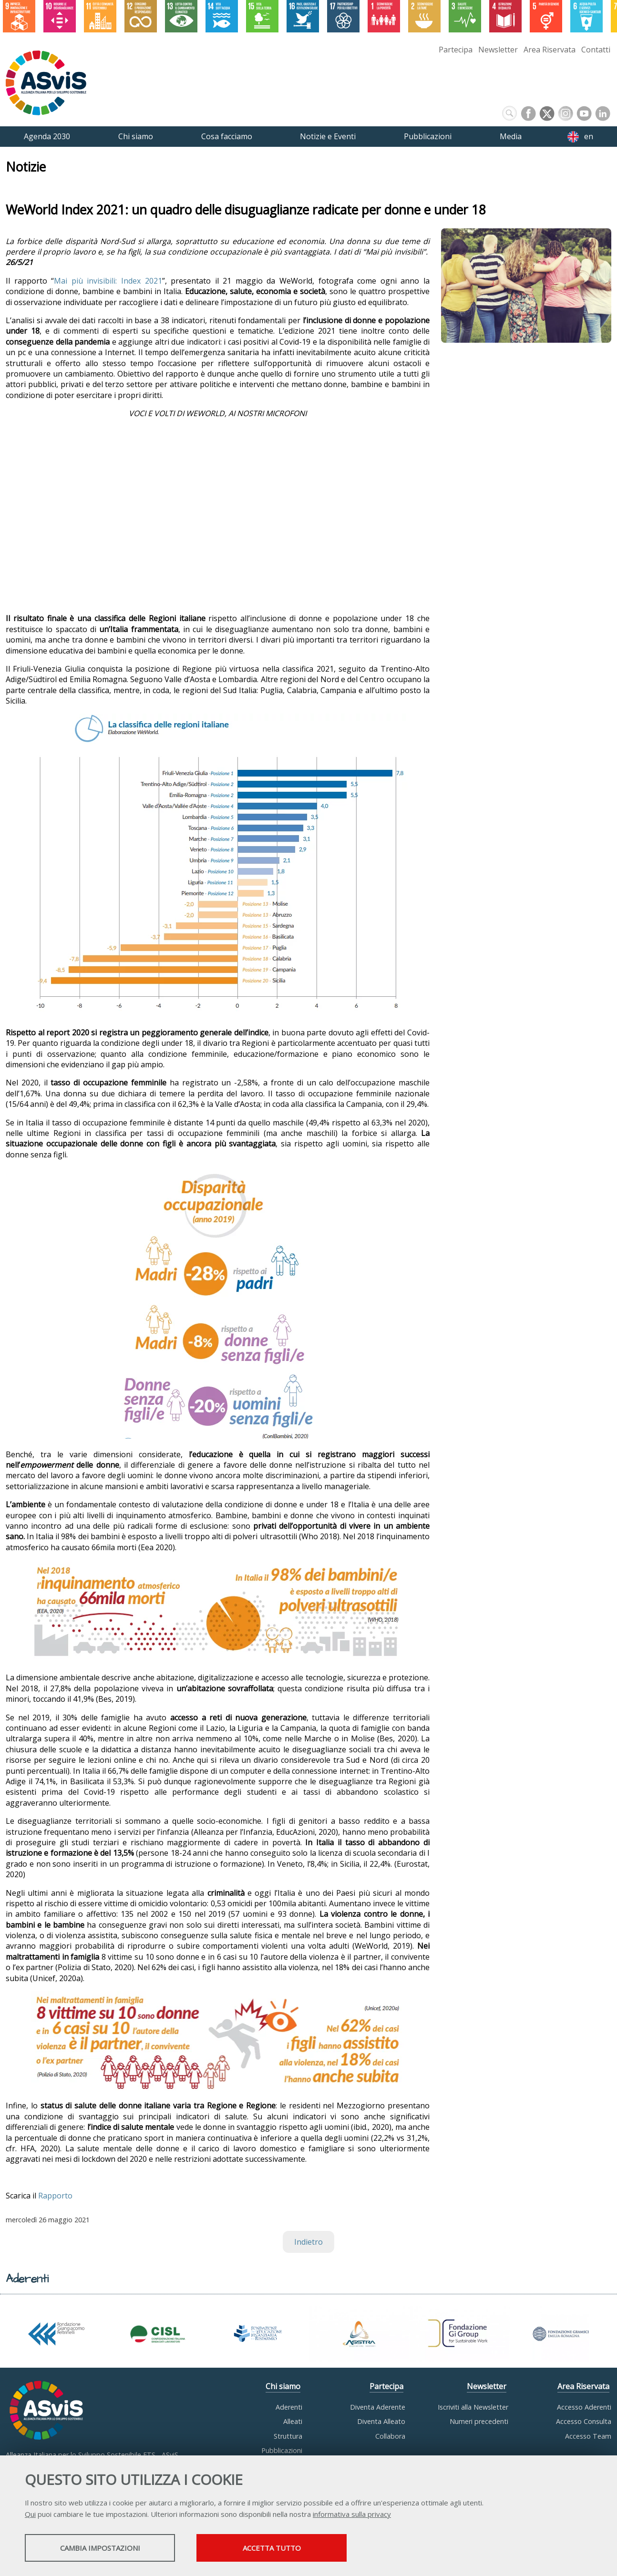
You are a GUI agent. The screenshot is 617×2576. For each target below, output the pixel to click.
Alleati (292, 2421)
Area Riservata (550, 49)
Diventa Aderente (377, 2407)
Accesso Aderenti (584, 2407)
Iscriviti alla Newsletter (473, 2407)
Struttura (288, 2436)
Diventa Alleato (381, 2421)
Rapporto (55, 2195)
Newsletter (498, 49)
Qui (30, 2514)
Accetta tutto (272, 2548)
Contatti (595, 49)
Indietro (308, 2242)
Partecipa (456, 49)
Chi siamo (283, 2386)
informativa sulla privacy (352, 2514)
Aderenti (289, 2407)
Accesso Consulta (583, 2421)
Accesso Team (588, 2436)
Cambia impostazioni (100, 2548)
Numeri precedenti (479, 2421)
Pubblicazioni (281, 2450)
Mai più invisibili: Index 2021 (108, 281)
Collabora (390, 2436)
